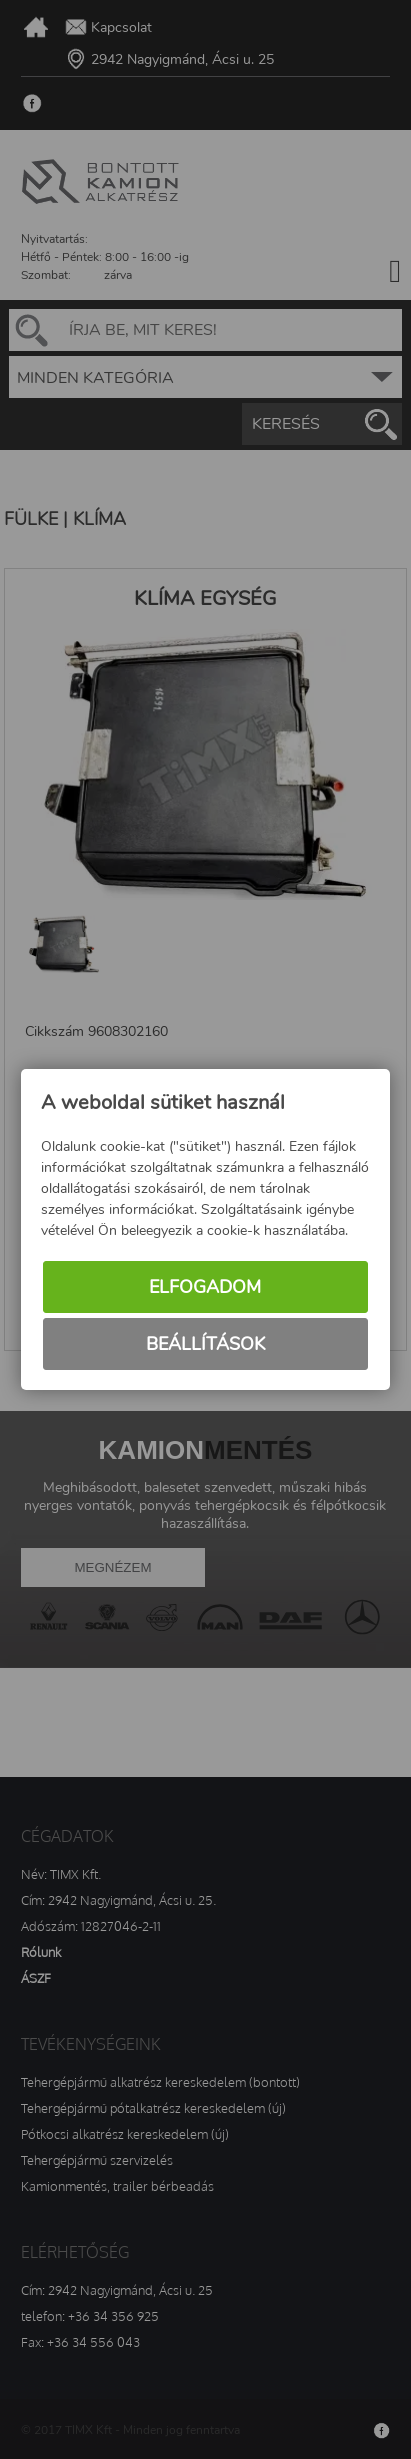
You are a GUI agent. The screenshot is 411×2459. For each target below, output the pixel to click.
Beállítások (205, 1344)
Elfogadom (205, 1287)
